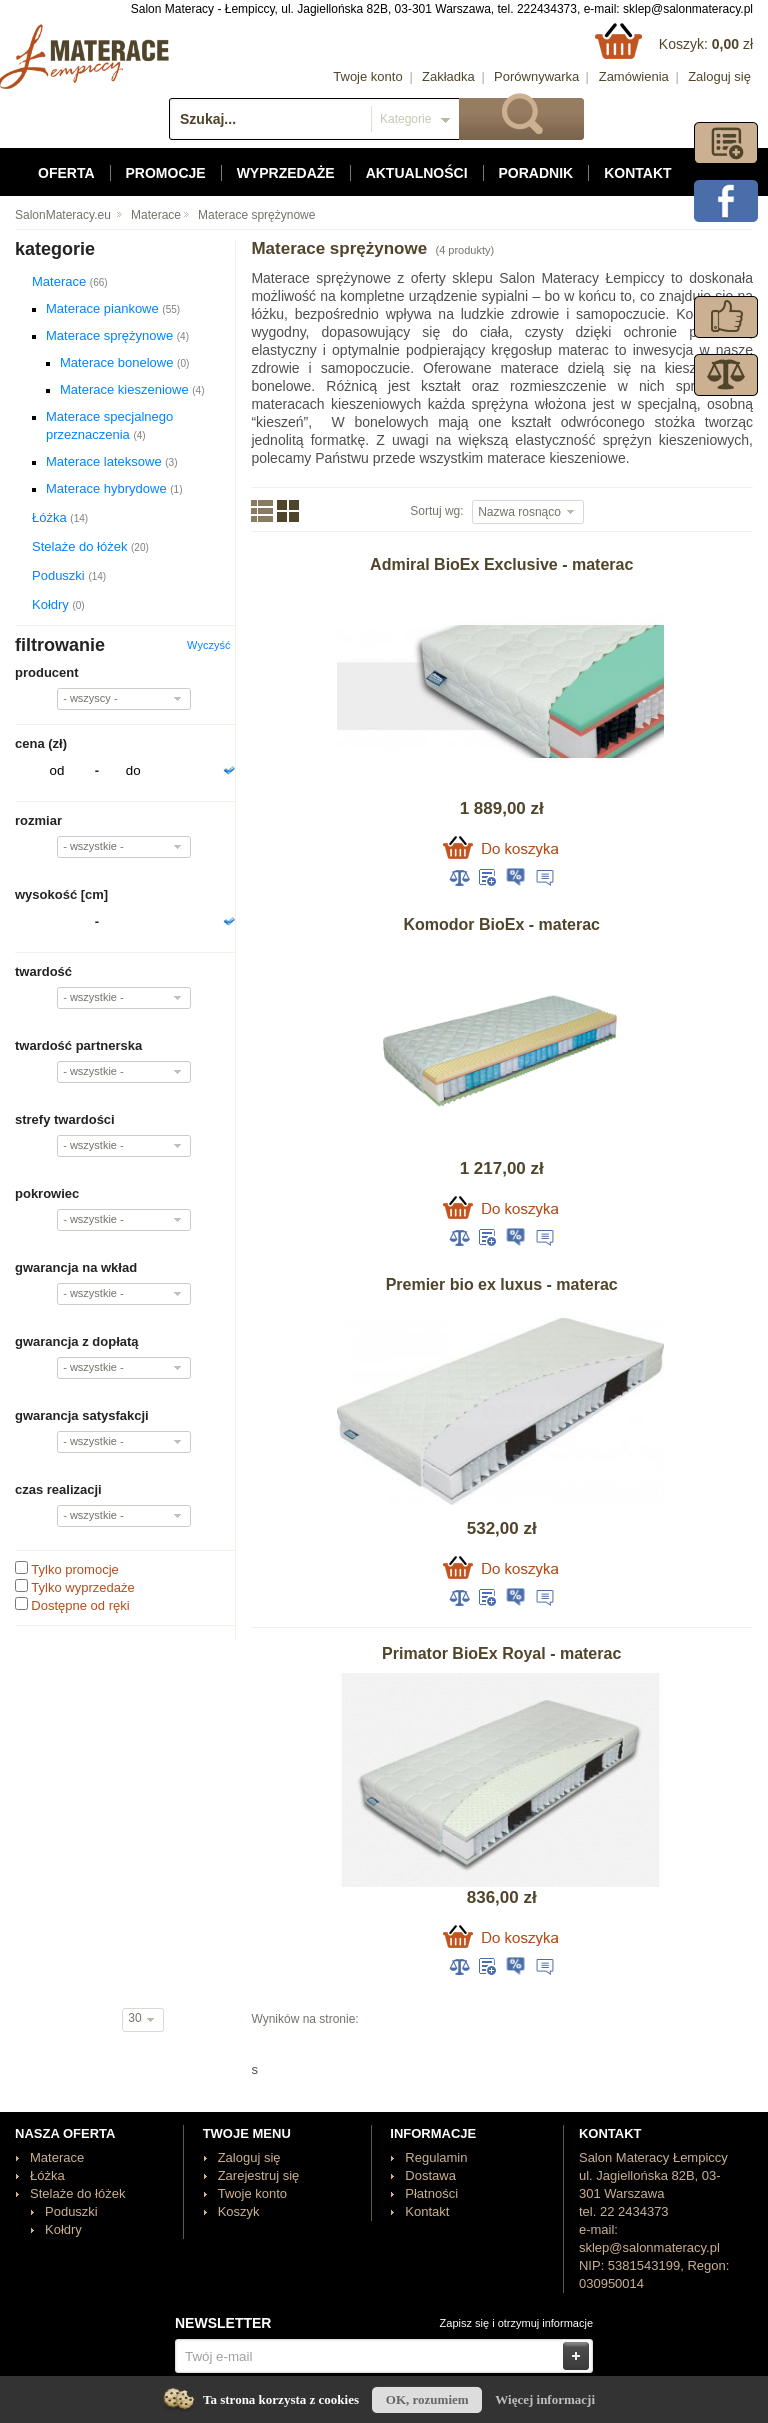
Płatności (431, 2193)
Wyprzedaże (286, 173)
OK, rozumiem (427, 2399)
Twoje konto (367, 76)
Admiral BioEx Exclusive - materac (501, 564)
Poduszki (69, 575)
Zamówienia (634, 76)
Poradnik (536, 173)
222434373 (547, 9)
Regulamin (436, 2157)
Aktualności (417, 173)
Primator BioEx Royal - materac (501, 1653)
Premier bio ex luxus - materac (502, 1284)
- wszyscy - (90, 698)
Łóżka (60, 517)
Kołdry (58, 604)
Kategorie (405, 119)
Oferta (66, 173)
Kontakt (637, 173)
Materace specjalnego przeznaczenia (109, 425)
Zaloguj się (719, 76)
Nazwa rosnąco (521, 512)
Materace (156, 215)
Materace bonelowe (124, 362)
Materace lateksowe (111, 461)
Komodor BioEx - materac (501, 924)
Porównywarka (536, 76)
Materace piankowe (113, 308)
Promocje (166, 173)
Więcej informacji (545, 2399)
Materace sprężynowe (256, 215)
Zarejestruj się (259, 2175)
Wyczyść (208, 645)
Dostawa (430, 2175)
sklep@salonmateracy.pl (688, 9)
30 (136, 2018)
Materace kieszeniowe (132, 389)
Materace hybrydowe (114, 488)
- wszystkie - (93, 846)
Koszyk (239, 2211)
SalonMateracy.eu (63, 215)
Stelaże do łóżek (90, 546)
